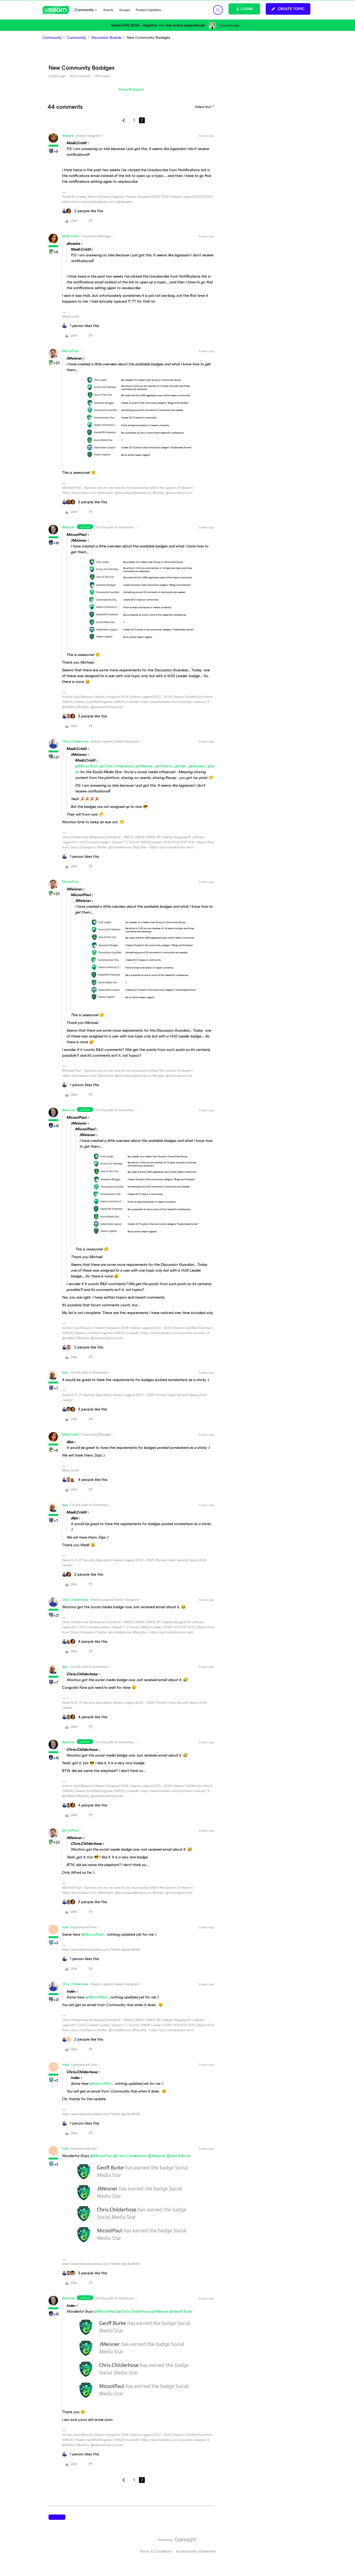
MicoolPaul (70, 351)
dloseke (68, 135)
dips (65, 1372)
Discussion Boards (106, 38)
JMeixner (68, 527)
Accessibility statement (196, 2551)
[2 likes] (82, 211)
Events (108, 10)
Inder (65, 1927)
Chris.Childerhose (75, 741)
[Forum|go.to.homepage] (55, 10)
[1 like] (80, 326)
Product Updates (148, 10)
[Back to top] (345, 2544)
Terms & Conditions (155, 2551)
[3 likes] (84, 502)
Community (52, 38)
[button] (288, 9)
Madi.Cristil (70, 236)
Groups (124, 10)
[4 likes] (84, 1480)
